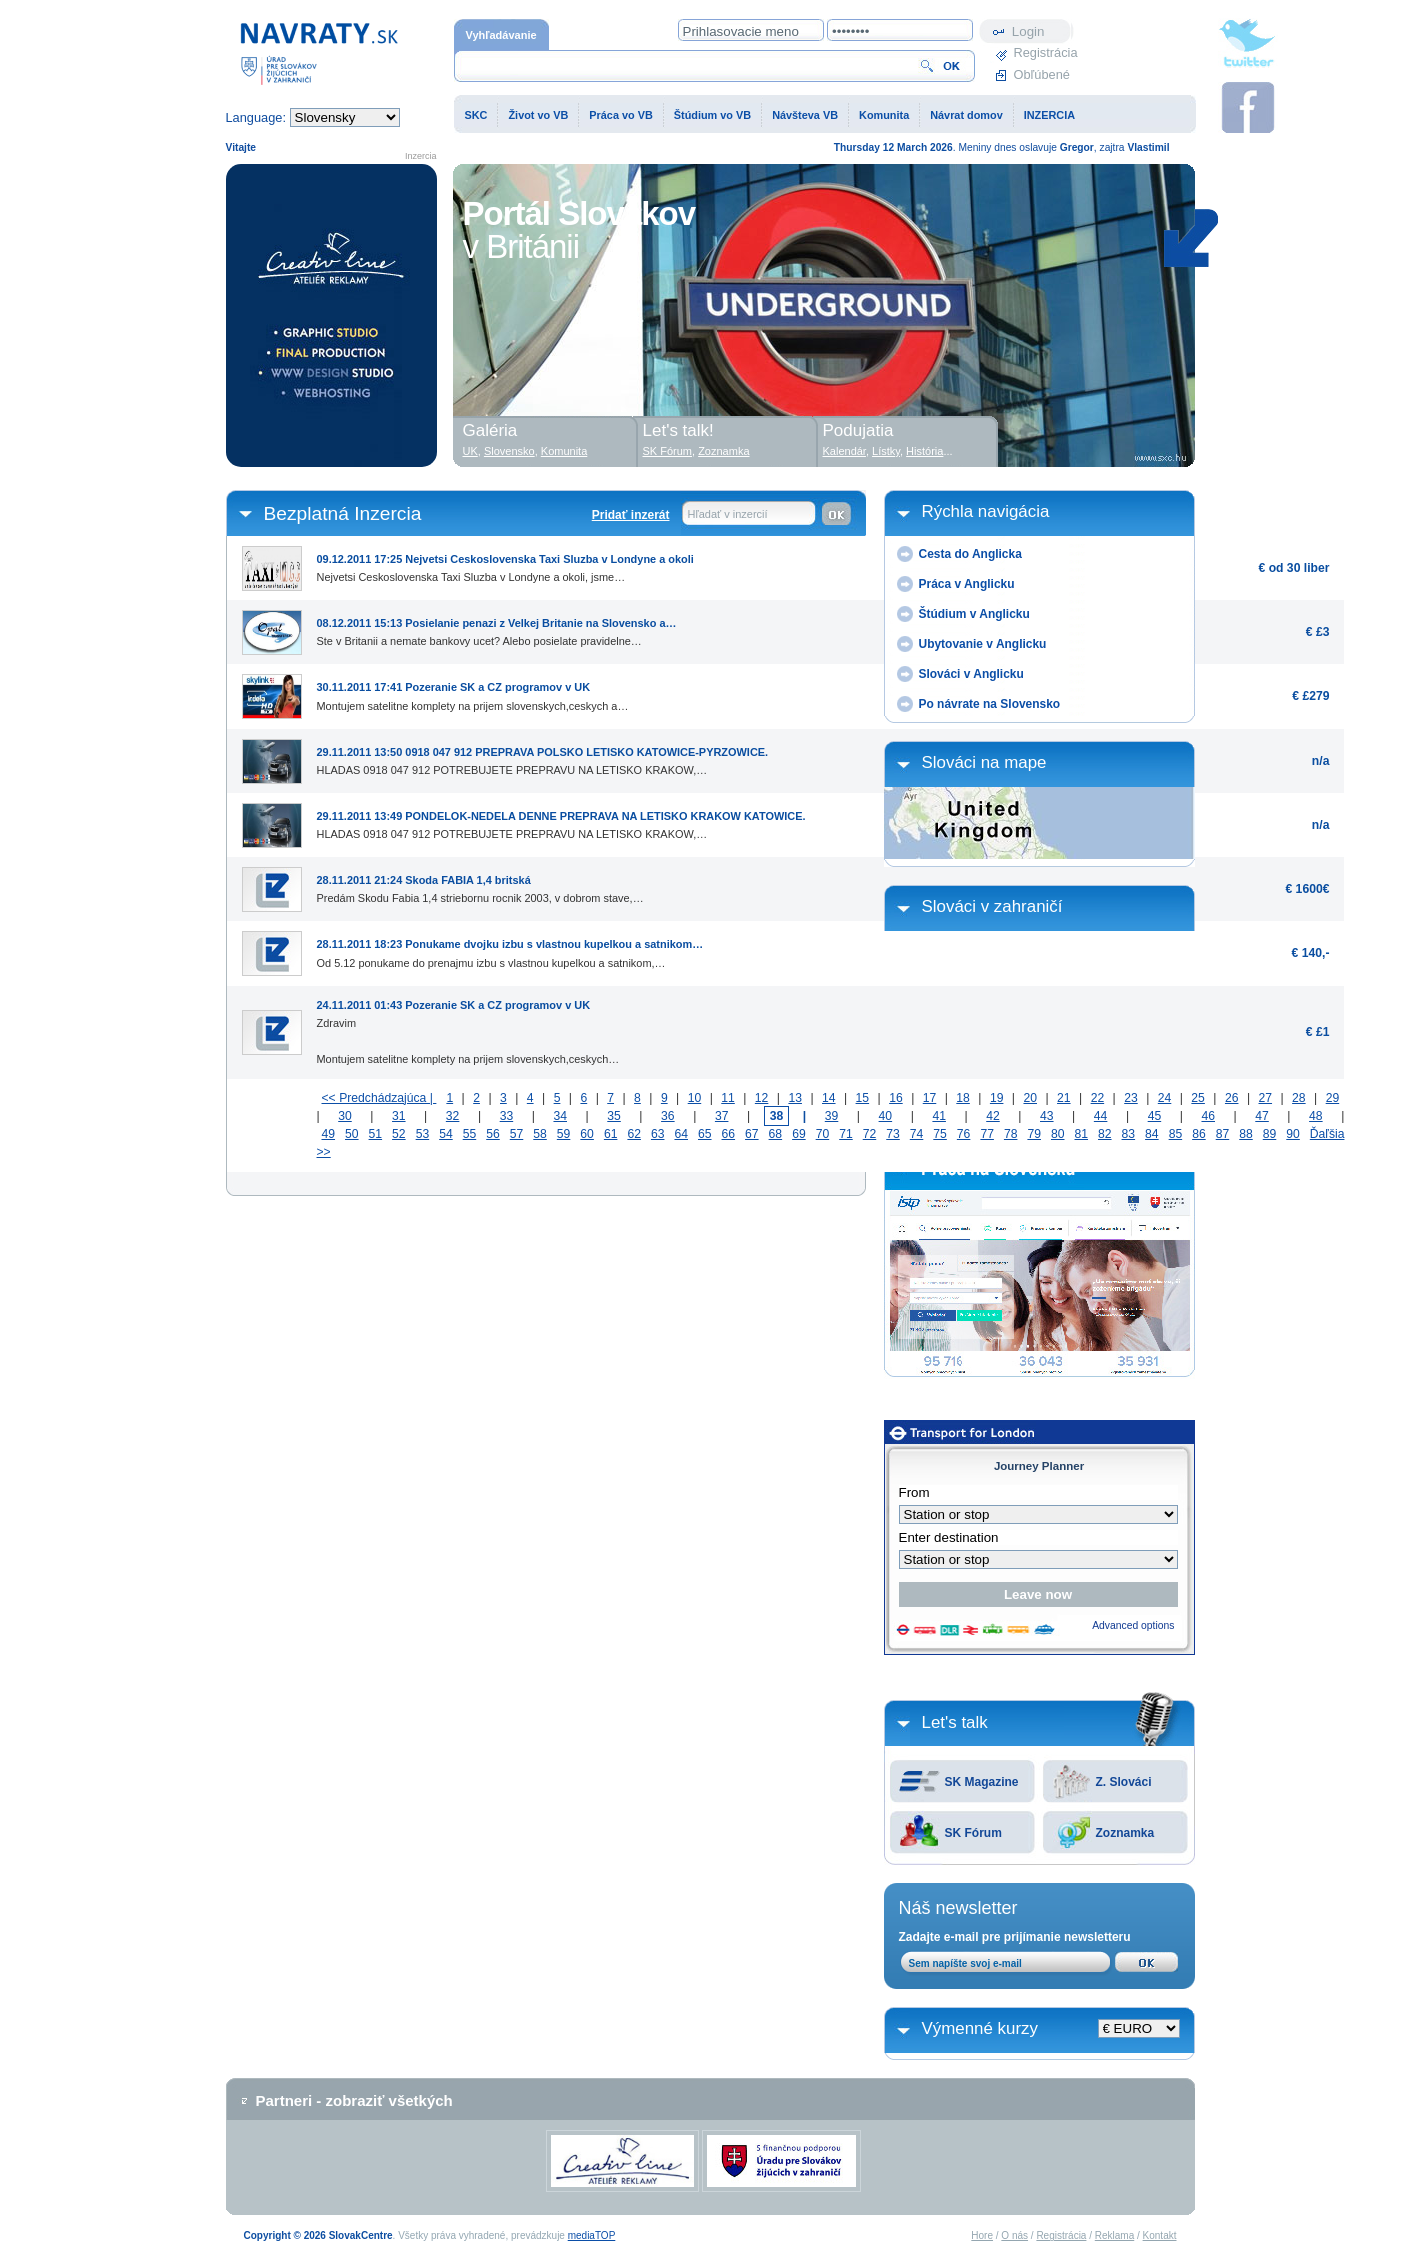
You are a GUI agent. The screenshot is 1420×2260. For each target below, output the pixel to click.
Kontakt (1160, 2235)
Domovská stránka (319, 52)
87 (1223, 1134)
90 (1293, 1134)
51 (376, 1134)
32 (453, 1116)
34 (560, 1116)
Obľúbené (1042, 74)
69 (799, 1134)
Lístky (886, 451)
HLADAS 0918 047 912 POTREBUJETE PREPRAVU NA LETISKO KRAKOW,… (543, 757)
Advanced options (1133, 1625)
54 (446, 1134)
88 (1246, 1134)
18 (963, 1098)
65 (705, 1134)
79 (1034, 1134)
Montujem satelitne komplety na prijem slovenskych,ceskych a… (473, 692)
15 (863, 1098)
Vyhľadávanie (501, 35)
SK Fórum (973, 1833)
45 (1155, 1116)
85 (1176, 1134)
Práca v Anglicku (967, 584)
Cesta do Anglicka (970, 554)
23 (1131, 1098)
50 (352, 1134)
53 (423, 1134)
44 (1101, 1116)
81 (1082, 1134)
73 (893, 1134)
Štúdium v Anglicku (974, 614)
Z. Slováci (1124, 1782)
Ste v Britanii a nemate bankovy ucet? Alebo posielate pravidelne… (497, 628)
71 (846, 1134)
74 (917, 1134)
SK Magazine (982, 1782)
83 (1129, 1134)
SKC (476, 115)
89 (1270, 1134)
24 (1165, 1098)
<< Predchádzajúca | (379, 1098)
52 (399, 1134)
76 (964, 1134)
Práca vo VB (620, 115)
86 (1199, 1134)
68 (776, 1134)
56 (493, 1134)
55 (470, 1134)
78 (1011, 1134)
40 (886, 1116)
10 (695, 1098)
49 (329, 1134)
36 (668, 1116)
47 (1262, 1116)
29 (1333, 1098)
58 (540, 1134)
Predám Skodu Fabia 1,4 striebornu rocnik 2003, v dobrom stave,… (480, 885)
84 (1152, 1134)
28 (1299, 1098)
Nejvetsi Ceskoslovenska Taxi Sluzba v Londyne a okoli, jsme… (505, 564)
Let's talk (955, 1722)
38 (777, 1116)
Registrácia (1044, 52)
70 (823, 1134)
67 (752, 1134)
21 (1064, 1098)
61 (611, 1134)
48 (1316, 1116)
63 (658, 1134)
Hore (982, 2235)
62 (634, 1134)
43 (1047, 1116)
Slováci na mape (984, 762)
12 (762, 1098)
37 (722, 1116)
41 (939, 1116)
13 (795, 1098)
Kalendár (844, 451)
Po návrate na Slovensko (990, 704)
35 (614, 1116)
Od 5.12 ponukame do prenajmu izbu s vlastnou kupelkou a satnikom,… (510, 949)
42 (993, 1116)
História (924, 451)
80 (1058, 1134)
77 (987, 1134)
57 (517, 1134)
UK (470, 451)
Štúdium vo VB (712, 115)
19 (997, 1098)
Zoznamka (1125, 1833)
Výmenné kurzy (980, 2028)
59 (564, 1134)
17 (930, 1098)
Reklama (1114, 2235)
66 (729, 1134)
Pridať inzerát (631, 515)
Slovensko (509, 451)
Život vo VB (538, 115)
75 (940, 1134)
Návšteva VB (805, 115)
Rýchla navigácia (986, 511)
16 (896, 1098)
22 (1098, 1098)
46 (1208, 1116)
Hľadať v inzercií (728, 514)
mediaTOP (592, 2235)
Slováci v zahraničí (992, 906)
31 (399, 1116)
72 (870, 1134)
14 (829, 1098)
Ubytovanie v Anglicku (983, 644)
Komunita (884, 115)
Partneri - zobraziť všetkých (354, 2100)
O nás (1014, 2235)
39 (832, 1116)
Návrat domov (966, 115)
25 (1198, 1098)
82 (1105, 1134)
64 (681, 1134)
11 (728, 1098)
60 (587, 1134)
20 (1030, 1098)
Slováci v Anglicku (971, 674)
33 (507, 1116)
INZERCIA (1049, 115)
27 (1266, 1098)
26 (1232, 1098)
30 (345, 1116)
